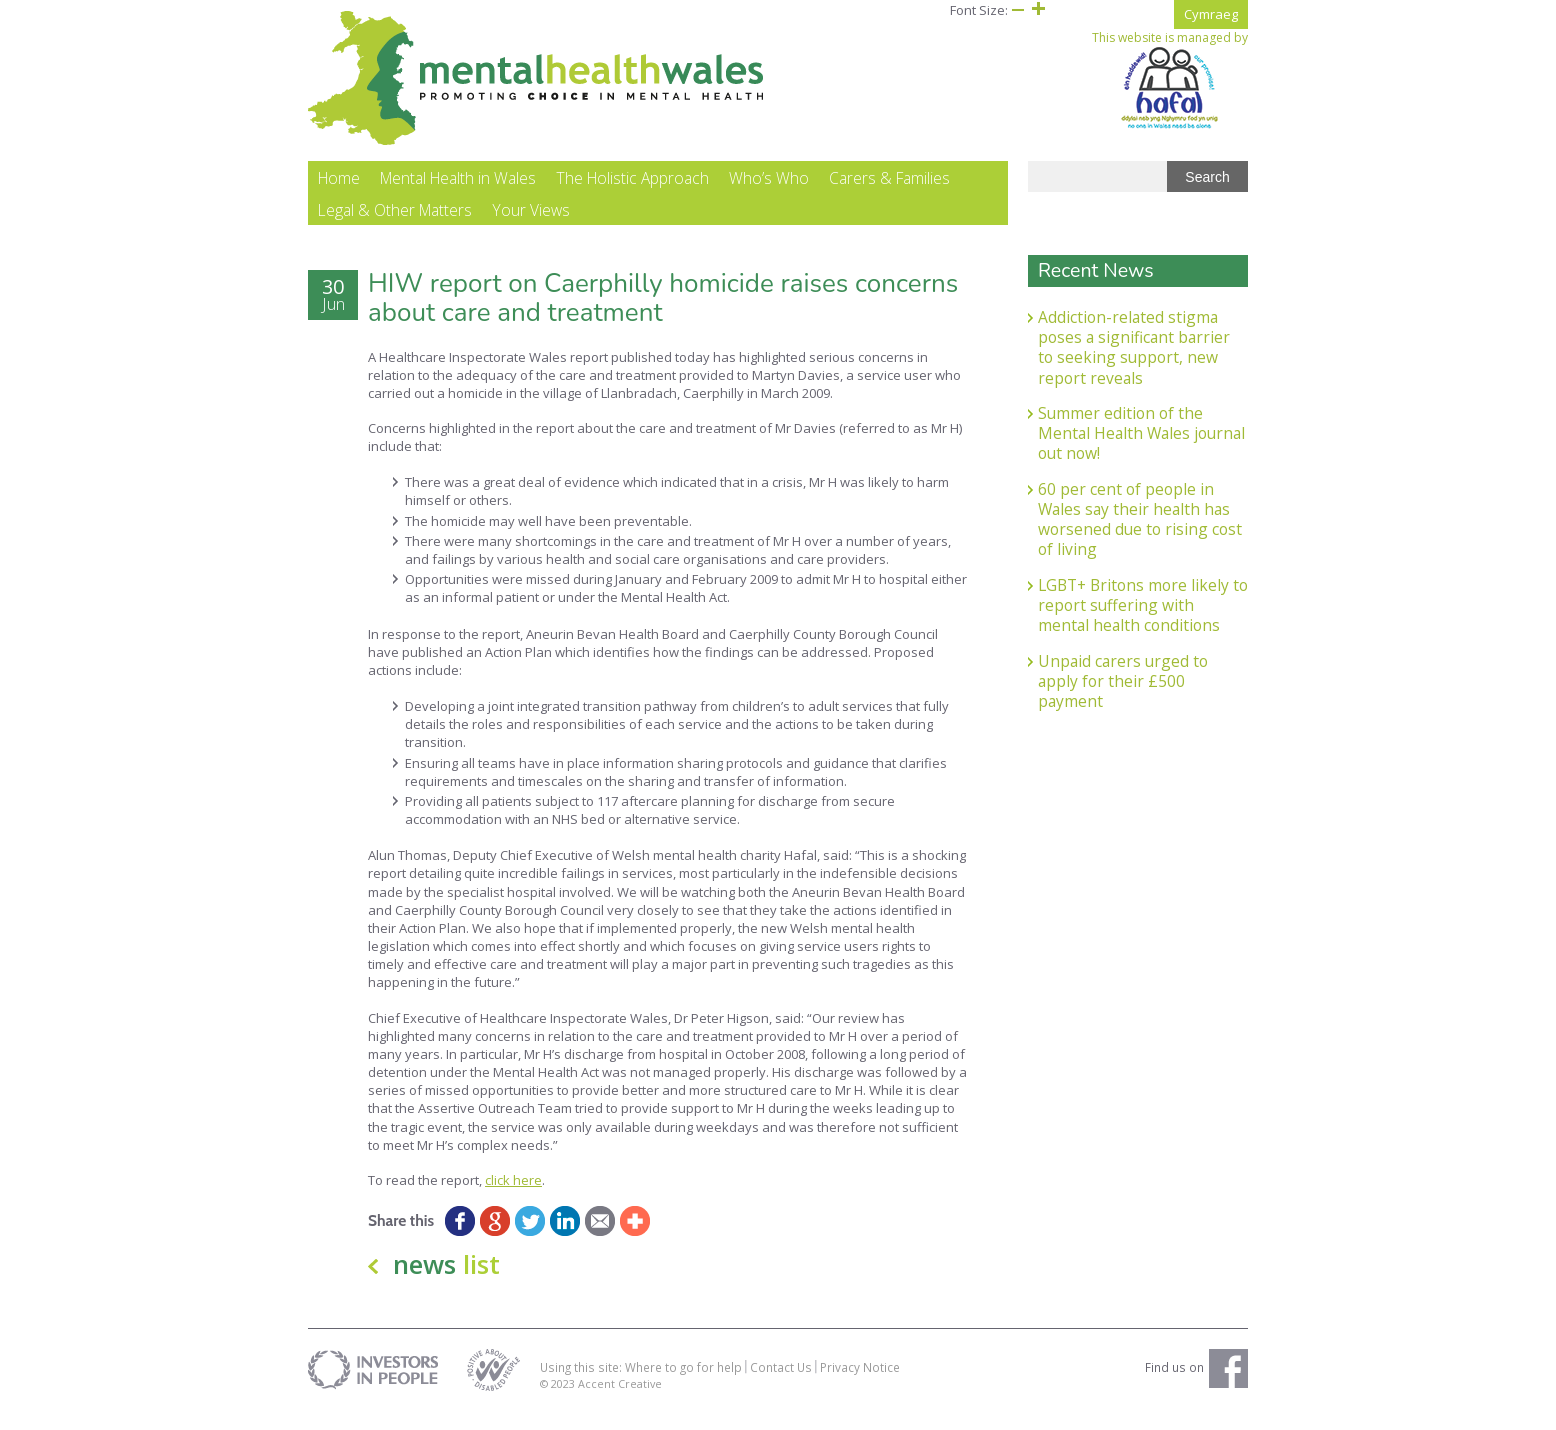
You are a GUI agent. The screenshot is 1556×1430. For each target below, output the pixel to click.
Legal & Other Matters (395, 228)
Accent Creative (620, 1400)
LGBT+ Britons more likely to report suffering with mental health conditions (1143, 622)
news (446, 1282)
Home (339, 196)
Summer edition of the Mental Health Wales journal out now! (1141, 450)
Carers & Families (889, 196)
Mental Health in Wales (458, 196)
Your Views (531, 228)
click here (513, 1197)
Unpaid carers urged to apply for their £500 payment (1123, 698)
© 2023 (559, 1400)
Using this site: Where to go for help (641, 1384)
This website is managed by (1170, 80)
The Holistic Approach (632, 196)
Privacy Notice (860, 1384)
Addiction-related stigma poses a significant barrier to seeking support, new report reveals (1134, 364)
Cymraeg (1211, 14)
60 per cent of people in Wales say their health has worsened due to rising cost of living (1140, 536)
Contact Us (781, 1384)
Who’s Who (769, 196)
